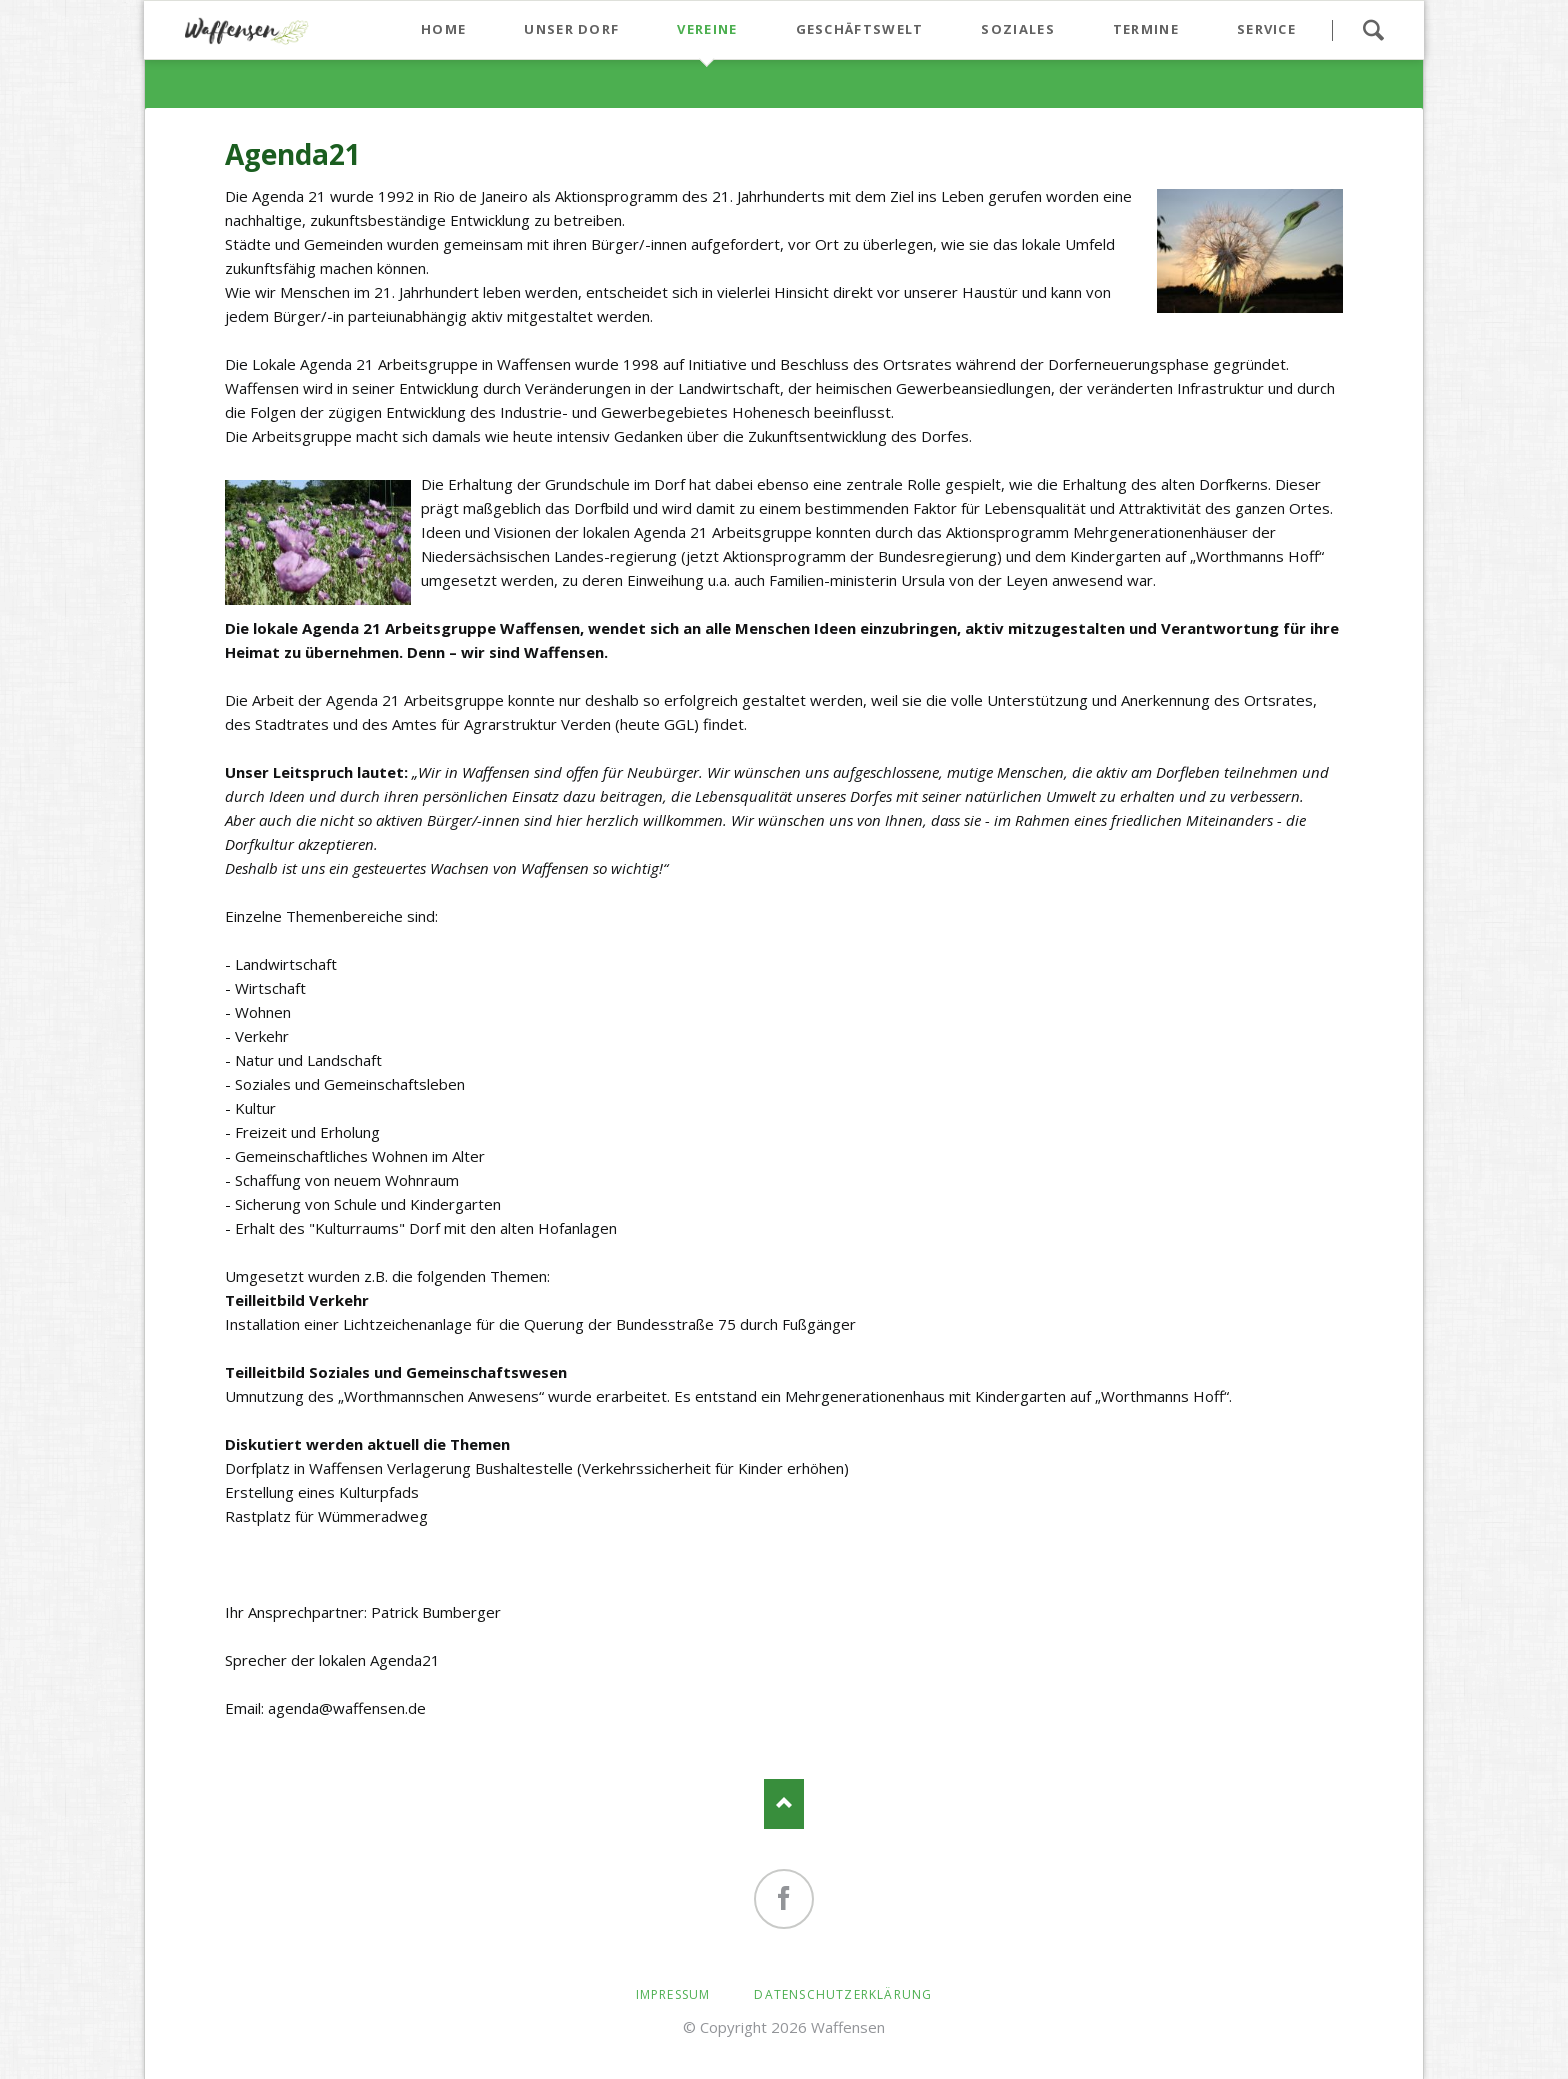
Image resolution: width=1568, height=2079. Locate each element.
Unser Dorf (571, 29)
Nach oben (784, 1804)
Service (1266, 29)
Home (443, 29)
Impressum (673, 1994)
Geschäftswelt (860, 29)
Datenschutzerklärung (843, 1994)
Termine (1146, 29)
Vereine (707, 29)
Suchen (1373, 30)
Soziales (1017, 29)
